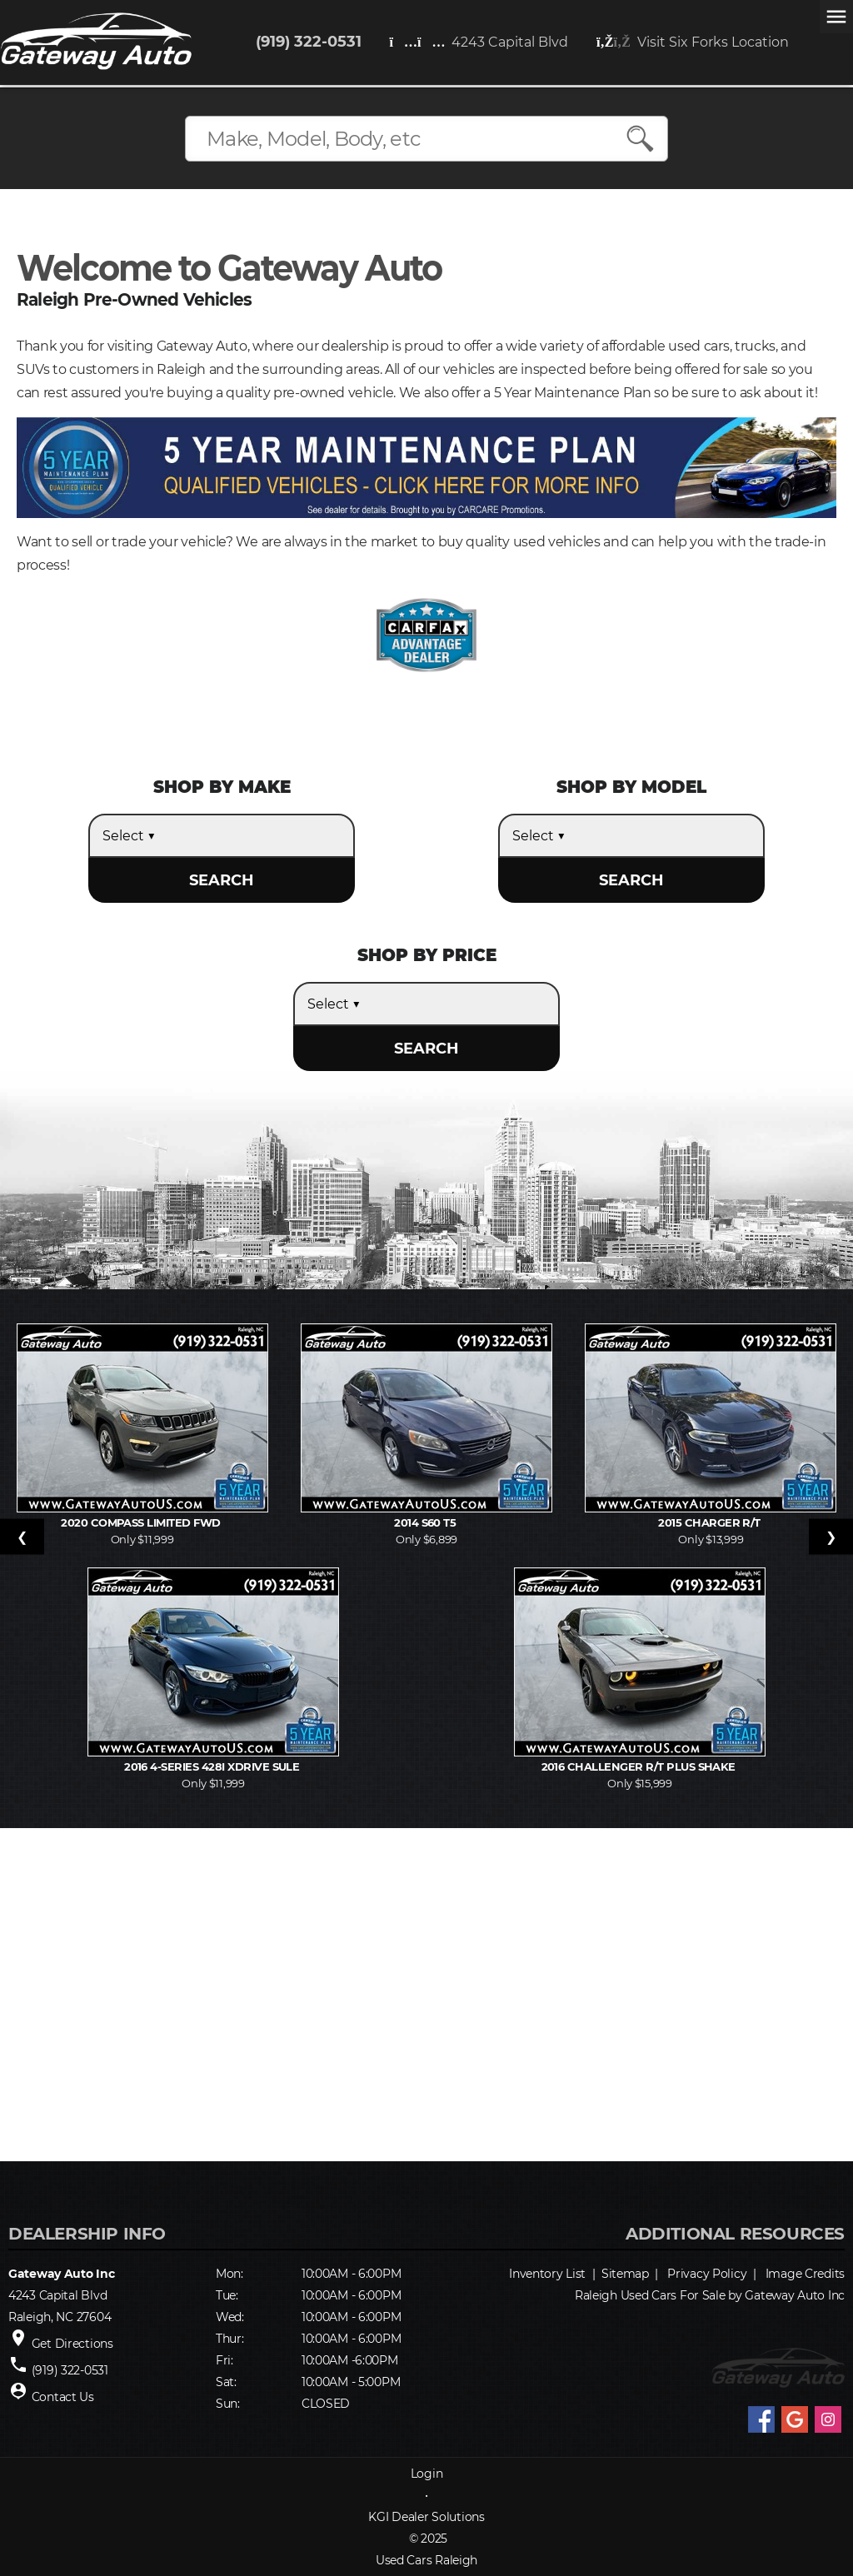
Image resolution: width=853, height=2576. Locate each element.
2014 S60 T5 (426, 1522)
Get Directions (72, 2343)
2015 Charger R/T (710, 1522)
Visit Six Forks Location (692, 42)
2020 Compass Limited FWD (142, 1522)
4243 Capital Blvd (479, 42)
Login (427, 2473)
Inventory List (547, 2273)
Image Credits (805, 2273)
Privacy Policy (706, 2273)
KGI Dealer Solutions (426, 2516)
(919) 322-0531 (309, 41)
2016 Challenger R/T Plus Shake (640, 1766)
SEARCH (221, 880)
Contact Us (63, 2396)
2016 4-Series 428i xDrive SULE (213, 1766)
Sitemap (625, 2273)
